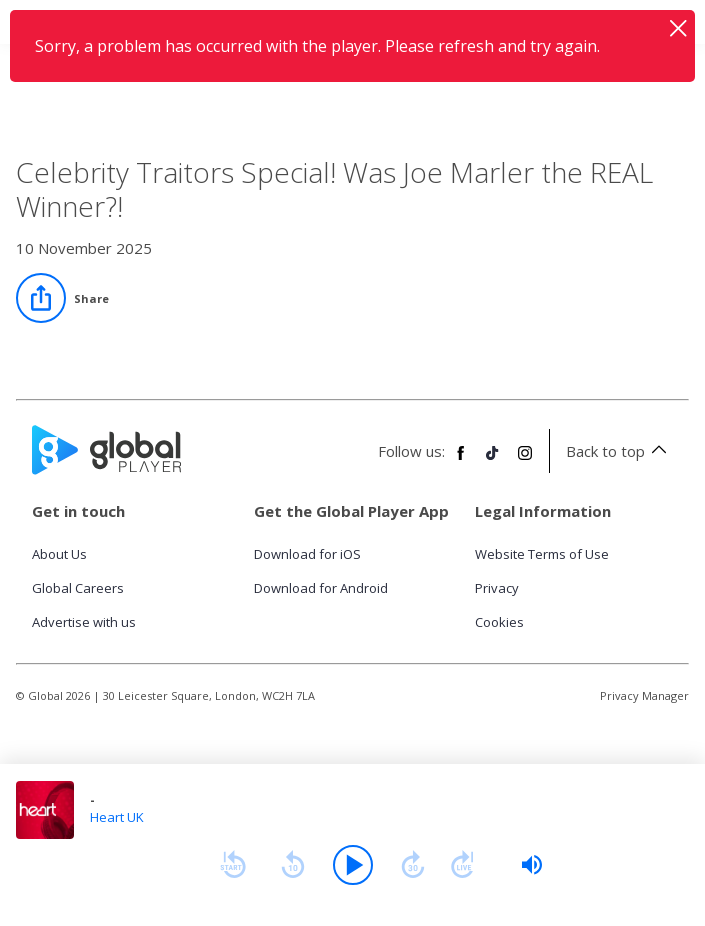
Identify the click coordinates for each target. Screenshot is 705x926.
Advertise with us (84, 622)
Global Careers (78, 588)
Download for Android (321, 588)
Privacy (497, 588)
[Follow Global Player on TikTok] (493, 461)
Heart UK (117, 817)
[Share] (62, 298)
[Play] (353, 865)
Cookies (499, 622)
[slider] (532, 865)
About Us (59, 554)
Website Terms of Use (542, 554)
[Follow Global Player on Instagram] (525, 461)
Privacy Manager (644, 695)
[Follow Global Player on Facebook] (461, 461)
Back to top (619, 451)
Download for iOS (307, 554)
